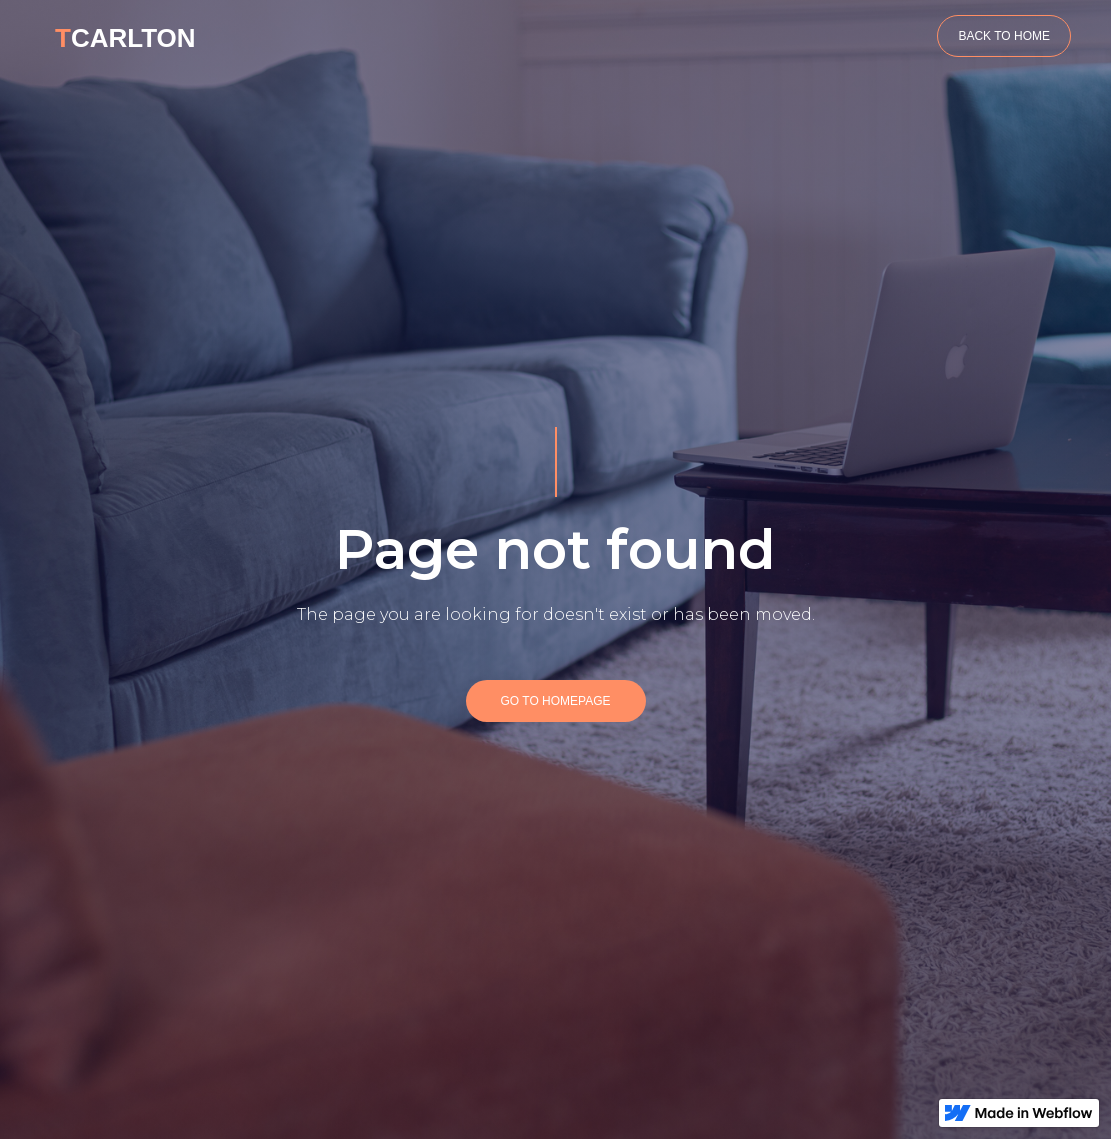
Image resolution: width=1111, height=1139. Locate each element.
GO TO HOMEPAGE (555, 701)
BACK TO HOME (1004, 36)
